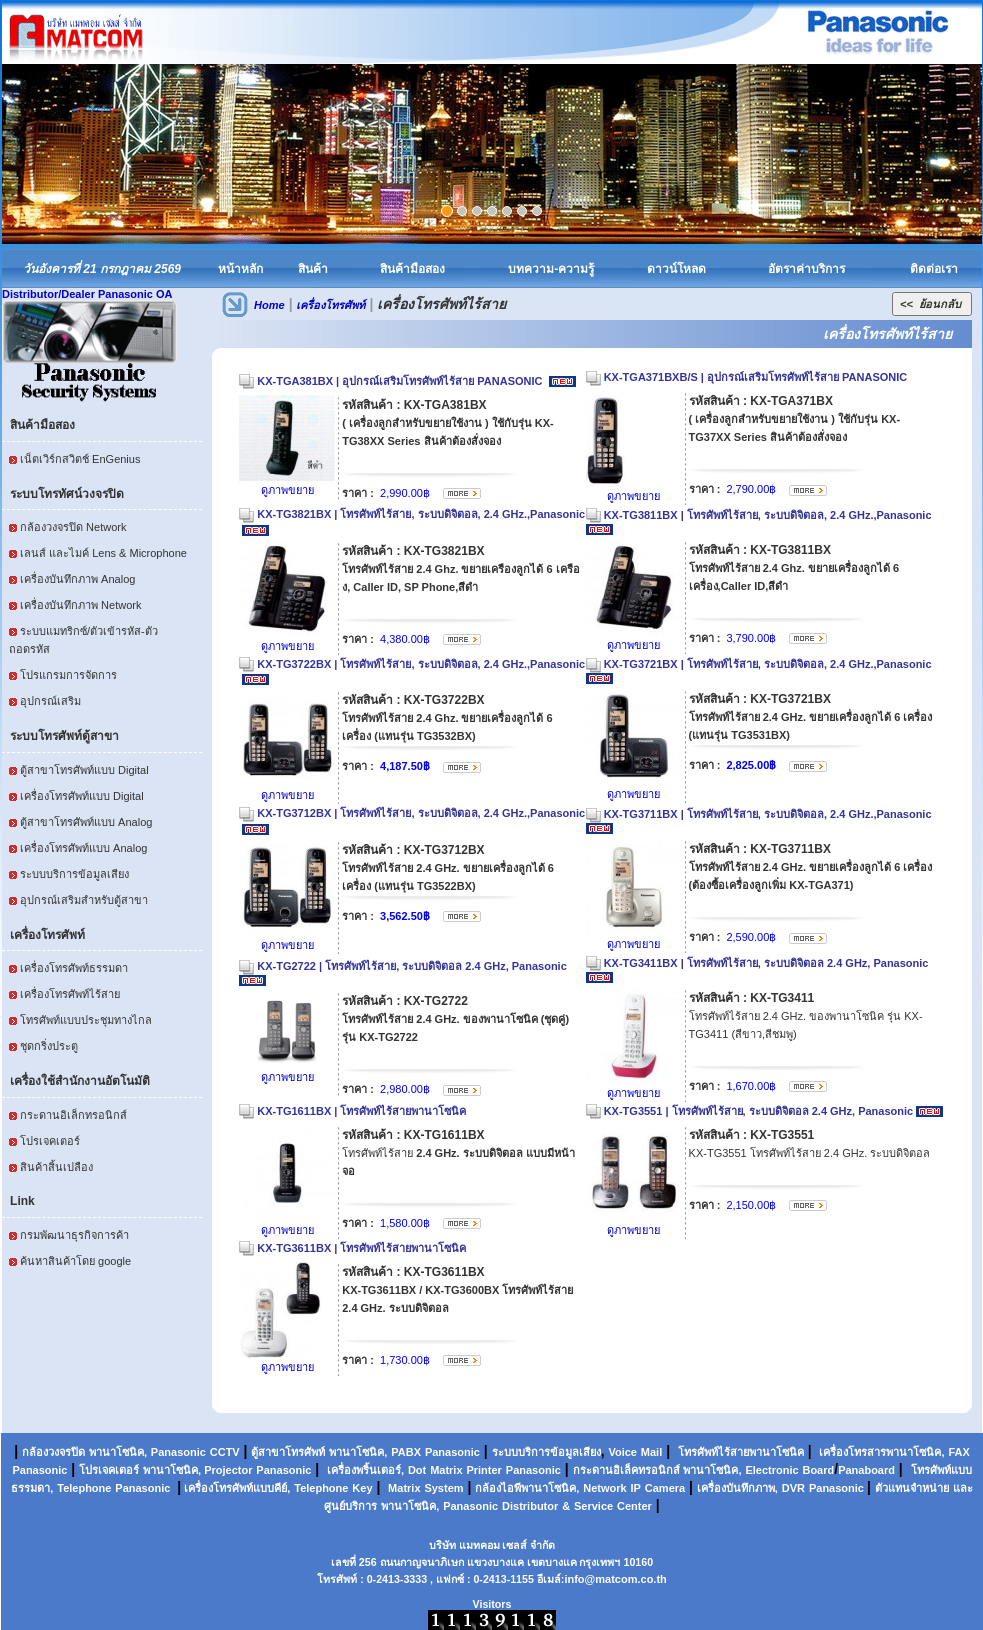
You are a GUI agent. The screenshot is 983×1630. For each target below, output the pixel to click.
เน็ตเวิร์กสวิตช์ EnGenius (80, 459)
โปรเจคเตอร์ (50, 1141)
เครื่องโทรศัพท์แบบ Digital (82, 796)
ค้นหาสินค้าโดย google (75, 1261)
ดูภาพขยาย (287, 490)
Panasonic (178, 1452)
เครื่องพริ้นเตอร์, (365, 1470)
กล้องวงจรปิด (53, 1452)
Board (818, 1470)
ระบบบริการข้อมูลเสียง (74, 874)
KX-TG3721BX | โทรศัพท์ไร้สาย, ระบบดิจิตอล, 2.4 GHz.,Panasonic (769, 664)
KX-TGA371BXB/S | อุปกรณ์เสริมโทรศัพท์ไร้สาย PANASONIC (756, 377)
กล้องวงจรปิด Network (73, 527)
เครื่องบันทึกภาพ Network (80, 605)
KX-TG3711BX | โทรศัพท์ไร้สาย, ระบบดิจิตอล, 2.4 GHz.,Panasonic (769, 814)
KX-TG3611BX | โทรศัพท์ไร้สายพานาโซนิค (361, 1248)
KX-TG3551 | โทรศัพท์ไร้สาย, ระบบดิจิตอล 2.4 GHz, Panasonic (759, 1111)
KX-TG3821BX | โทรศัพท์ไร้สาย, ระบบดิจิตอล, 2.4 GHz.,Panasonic (421, 514)
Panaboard (866, 1470)
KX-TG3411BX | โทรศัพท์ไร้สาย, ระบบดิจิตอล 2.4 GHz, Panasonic (766, 963)
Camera (665, 1488)
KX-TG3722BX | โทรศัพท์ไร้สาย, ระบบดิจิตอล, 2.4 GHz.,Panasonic (421, 664)
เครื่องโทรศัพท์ (330, 305)
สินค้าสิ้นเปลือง (56, 1167)
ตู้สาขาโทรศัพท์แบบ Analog (86, 822)
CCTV (225, 1452)
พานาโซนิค (356, 1452)
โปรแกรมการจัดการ (68, 675)
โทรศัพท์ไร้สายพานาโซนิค (741, 1452)
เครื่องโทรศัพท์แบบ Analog (83, 848)
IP (636, 1488)
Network (604, 1488)
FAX (958, 1452)
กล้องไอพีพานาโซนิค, (527, 1488)
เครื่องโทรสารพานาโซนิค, (881, 1452)
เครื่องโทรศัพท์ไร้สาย (70, 994)
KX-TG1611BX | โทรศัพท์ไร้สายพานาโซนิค (361, 1111)
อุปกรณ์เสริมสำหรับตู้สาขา (84, 900)
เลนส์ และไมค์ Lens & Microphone (103, 553)
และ (963, 1488)
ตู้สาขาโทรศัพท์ (288, 1452)
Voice (622, 1452)
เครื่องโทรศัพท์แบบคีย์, (235, 1488)
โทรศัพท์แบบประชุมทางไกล (86, 1020)
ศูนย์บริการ (350, 1506)
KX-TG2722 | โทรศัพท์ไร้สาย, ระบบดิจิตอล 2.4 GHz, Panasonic (412, 966)
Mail (651, 1452)
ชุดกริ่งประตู (49, 1046)
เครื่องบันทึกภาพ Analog (77, 579)
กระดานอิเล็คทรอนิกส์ (626, 1470)
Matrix (446, 1470)
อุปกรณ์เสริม (50, 701)
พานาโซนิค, (118, 1452)
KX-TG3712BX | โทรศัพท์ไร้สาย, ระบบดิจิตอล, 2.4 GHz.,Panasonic (421, 813)
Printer (483, 1470)
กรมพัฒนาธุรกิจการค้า (74, 1235)
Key (362, 1488)
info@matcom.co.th (615, 1579)
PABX (406, 1452)
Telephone (84, 1488)
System (443, 1488)
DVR (793, 1488)
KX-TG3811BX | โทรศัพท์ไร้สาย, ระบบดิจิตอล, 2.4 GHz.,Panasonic (769, 515)
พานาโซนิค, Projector (197, 1470)
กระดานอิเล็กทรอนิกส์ (73, 1115)
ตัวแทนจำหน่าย (912, 1488)
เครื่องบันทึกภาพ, (737, 1488)
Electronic (771, 1470)
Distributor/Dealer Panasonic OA (87, 294)
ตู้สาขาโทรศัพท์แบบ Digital (84, 770)
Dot (417, 1470)
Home (269, 305)
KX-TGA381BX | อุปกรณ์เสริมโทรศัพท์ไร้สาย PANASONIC (401, 381)
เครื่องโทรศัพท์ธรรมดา (74, 968)
